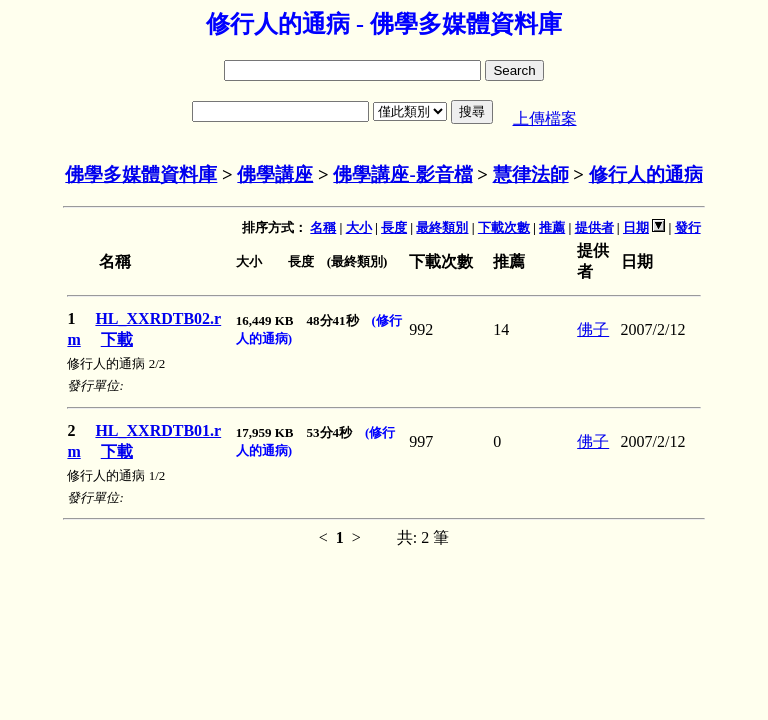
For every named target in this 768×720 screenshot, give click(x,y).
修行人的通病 (646, 174)
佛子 (593, 329)
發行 (688, 227)
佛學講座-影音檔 (402, 174)
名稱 (323, 227)
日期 (636, 227)
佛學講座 (275, 174)
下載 (117, 339)
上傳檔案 (545, 118)
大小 (359, 227)
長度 (394, 227)
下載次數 (504, 227)
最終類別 (442, 227)
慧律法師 (531, 174)
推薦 (552, 227)
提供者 (594, 227)
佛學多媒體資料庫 (141, 174)
